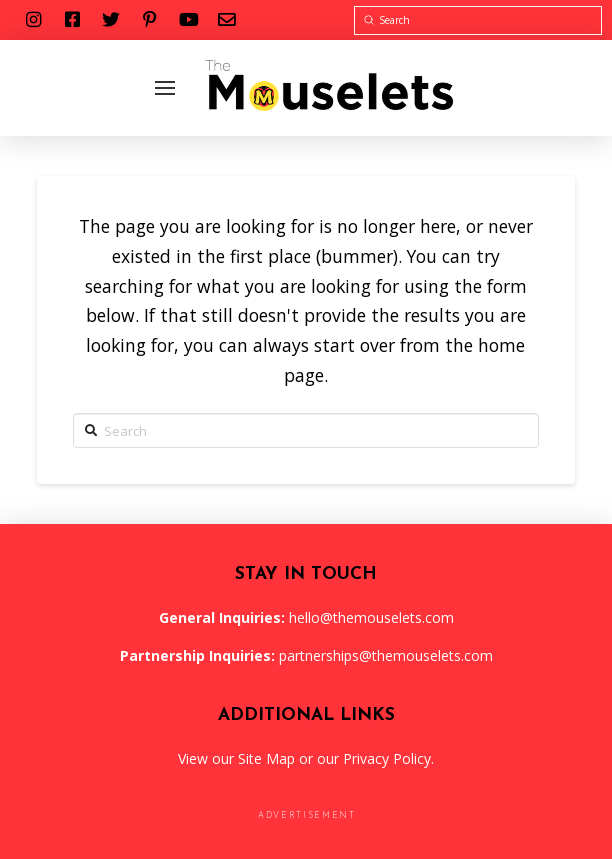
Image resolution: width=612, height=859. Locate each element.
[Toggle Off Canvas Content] (165, 88)
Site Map (266, 758)
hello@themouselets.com (371, 617)
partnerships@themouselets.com (386, 655)
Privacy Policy (387, 758)
